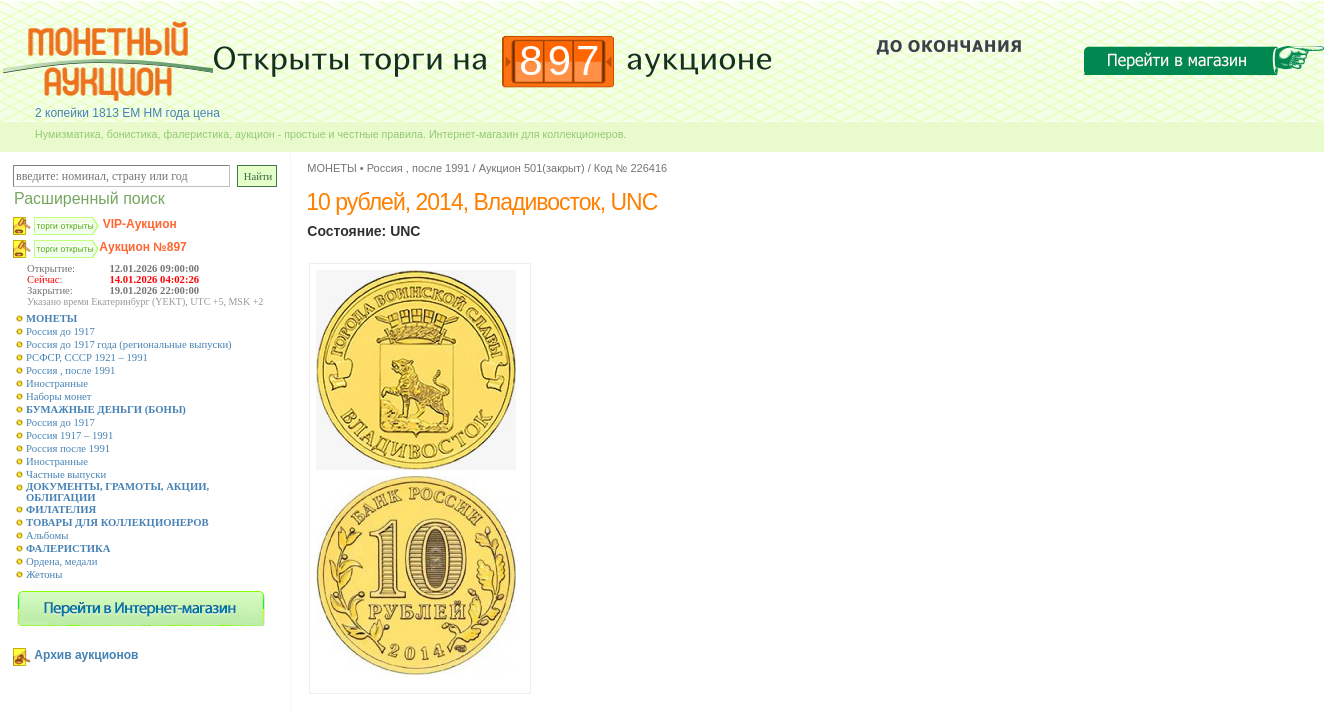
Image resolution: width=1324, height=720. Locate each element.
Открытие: (51, 268)
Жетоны (44, 574)
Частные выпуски (66, 474)
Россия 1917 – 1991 (69, 435)
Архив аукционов (86, 655)
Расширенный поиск (89, 198)
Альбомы (47, 535)
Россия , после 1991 (70, 370)
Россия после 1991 (68, 448)
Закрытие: (50, 290)
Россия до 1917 (60, 331)
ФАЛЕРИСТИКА (68, 548)
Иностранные (57, 383)
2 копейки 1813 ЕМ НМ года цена (127, 113)
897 (561, 60)
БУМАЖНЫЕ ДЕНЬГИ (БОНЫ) (106, 409)
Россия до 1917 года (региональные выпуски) (129, 344)
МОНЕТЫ (51, 318)
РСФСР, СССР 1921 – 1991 (87, 357)
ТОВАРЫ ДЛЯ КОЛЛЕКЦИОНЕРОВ (117, 522)
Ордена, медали (61, 561)
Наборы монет (59, 396)
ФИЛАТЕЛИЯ (61, 509)
